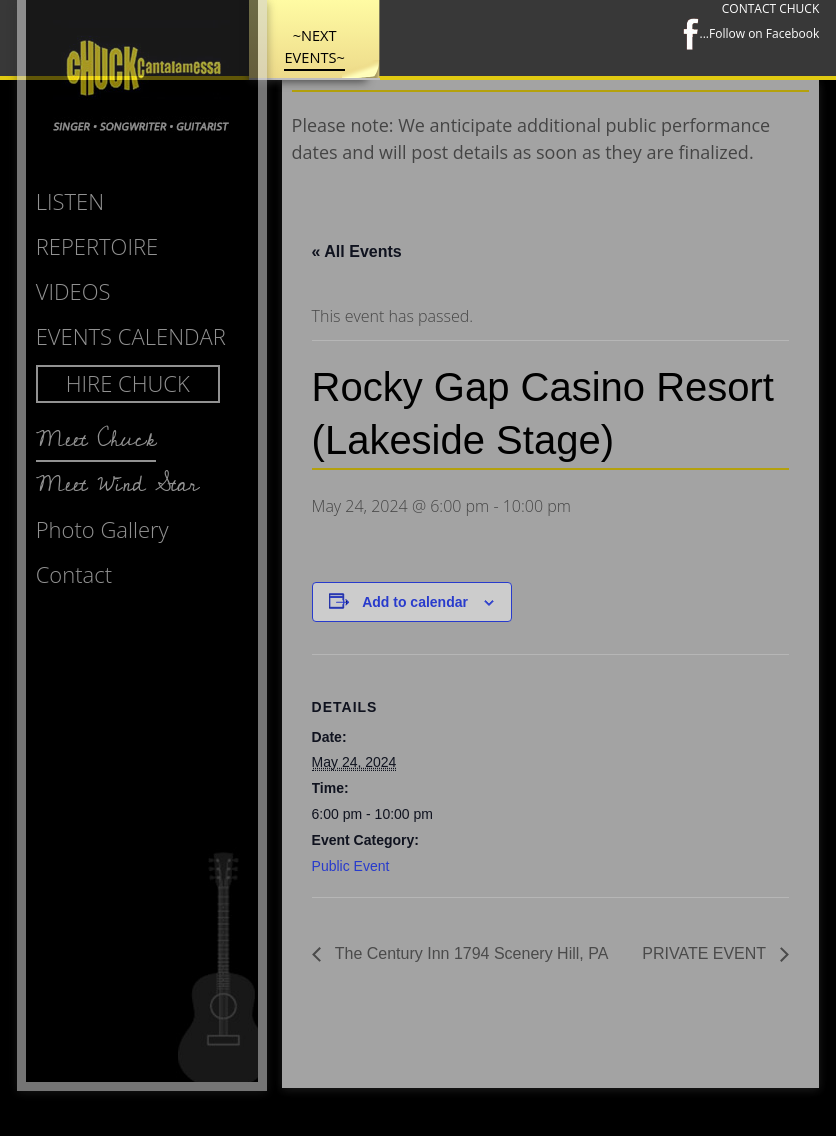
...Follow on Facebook (751, 33)
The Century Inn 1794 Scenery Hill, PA (470, 953)
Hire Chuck (128, 383)
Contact (74, 574)
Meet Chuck (96, 439)
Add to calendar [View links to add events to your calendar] (415, 602)
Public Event (351, 866)
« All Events (357, 251)
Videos (73, 291)
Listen (70, 201)
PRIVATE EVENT (706, 953)
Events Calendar (131, 336)
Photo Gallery (102, 529)
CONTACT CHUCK (770, 8)
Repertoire (97, 246)
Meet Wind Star (117, 484)
